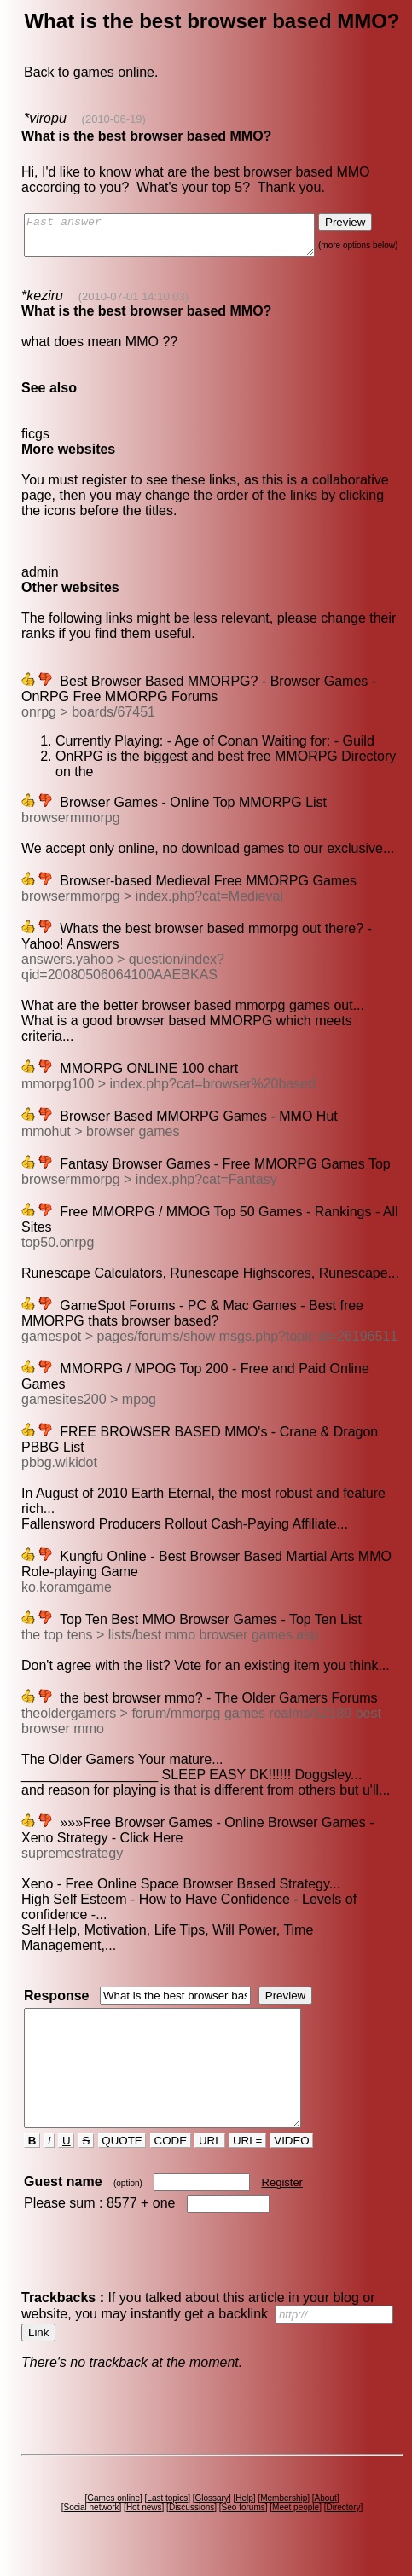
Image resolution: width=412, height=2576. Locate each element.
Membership (286, 2513)
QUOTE (123, 2156)
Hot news (146, 2522)
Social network (93, 2522)
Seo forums (245, 2522)
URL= (249, 2156)
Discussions (194, 2522)
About (327, 2513)
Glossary (213, 2513)
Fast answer (185, 238)
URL (211, 2156)
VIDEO (293, 2156)
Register (283, 2197)
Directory (345, 2522)
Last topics (169, 2513)
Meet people (298, 2522)
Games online (116, 2513)
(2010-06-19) (112, 119)
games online (113, 72)
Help (247, 2513)
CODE (171, 2156)
